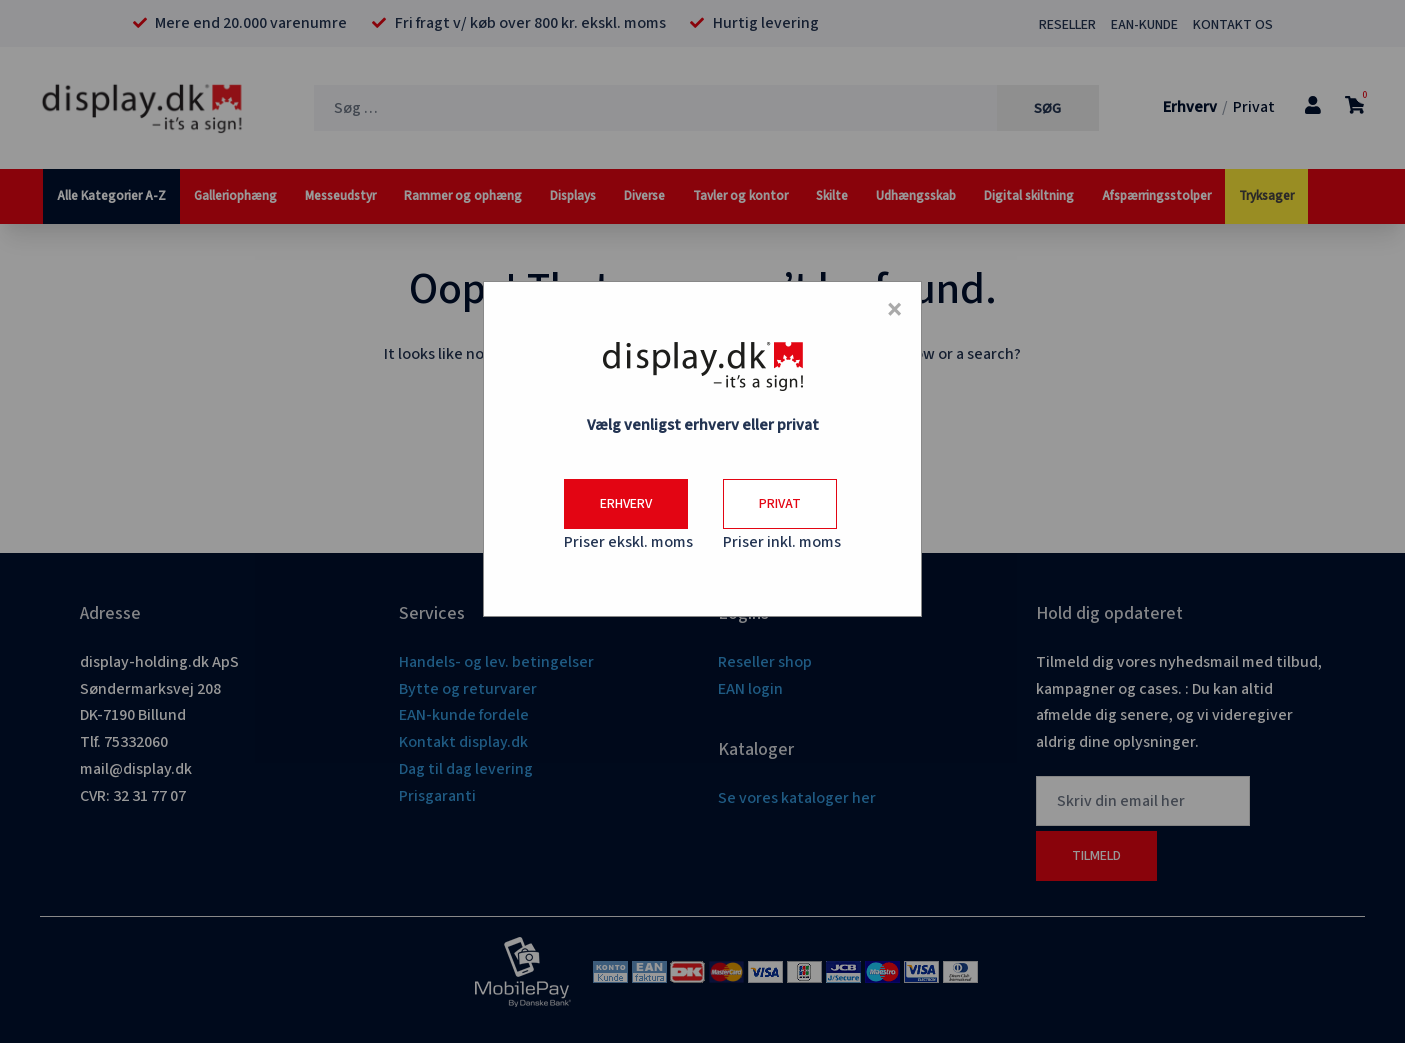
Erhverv (626, 504)
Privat (780, 504)
